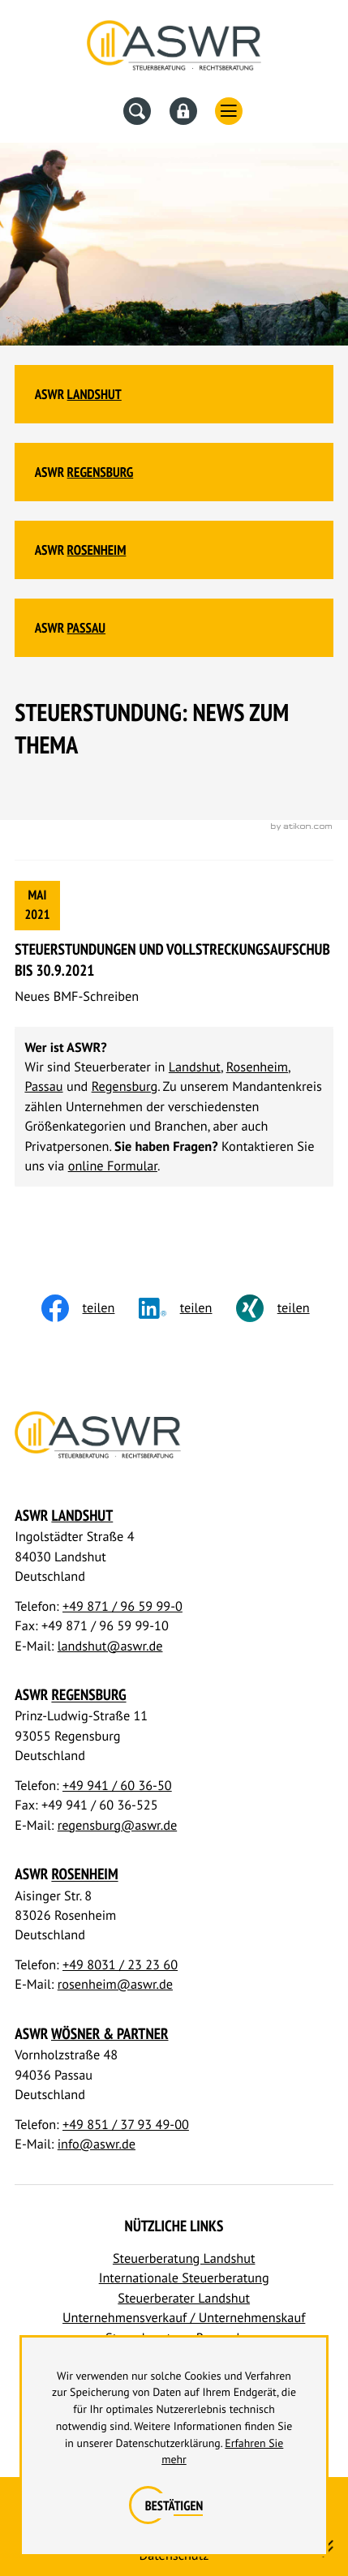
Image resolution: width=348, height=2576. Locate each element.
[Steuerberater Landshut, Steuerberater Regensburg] (174, 49)
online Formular (112, 1165)
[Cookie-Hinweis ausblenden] (174, 2506)
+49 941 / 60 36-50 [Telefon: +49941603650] (117, 1785)
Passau (86, 628)
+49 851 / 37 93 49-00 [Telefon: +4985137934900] (125, 2124)
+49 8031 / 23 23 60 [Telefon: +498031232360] (120, 1964)
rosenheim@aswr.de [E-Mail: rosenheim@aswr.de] (115, 1984)
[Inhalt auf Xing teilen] (284, 1308)
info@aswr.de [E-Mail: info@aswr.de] (96, 2144)
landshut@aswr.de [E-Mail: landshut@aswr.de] (110, 1646)
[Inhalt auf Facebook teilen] (90, 1308)
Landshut (94, 394)
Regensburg (100, 472)
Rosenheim (97, 550)
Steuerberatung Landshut (184, 2258)
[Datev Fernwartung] (183, 111)
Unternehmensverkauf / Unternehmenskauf (183, 2317)
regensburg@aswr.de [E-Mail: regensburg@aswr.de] (117, 1825)
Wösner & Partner (110, 2034)
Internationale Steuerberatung (184, 2277)
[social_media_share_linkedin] (187, 1308)
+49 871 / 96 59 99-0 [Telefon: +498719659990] (122, 1606)
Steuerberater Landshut (184, 2298)
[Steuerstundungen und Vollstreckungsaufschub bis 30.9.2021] (174, 944)
